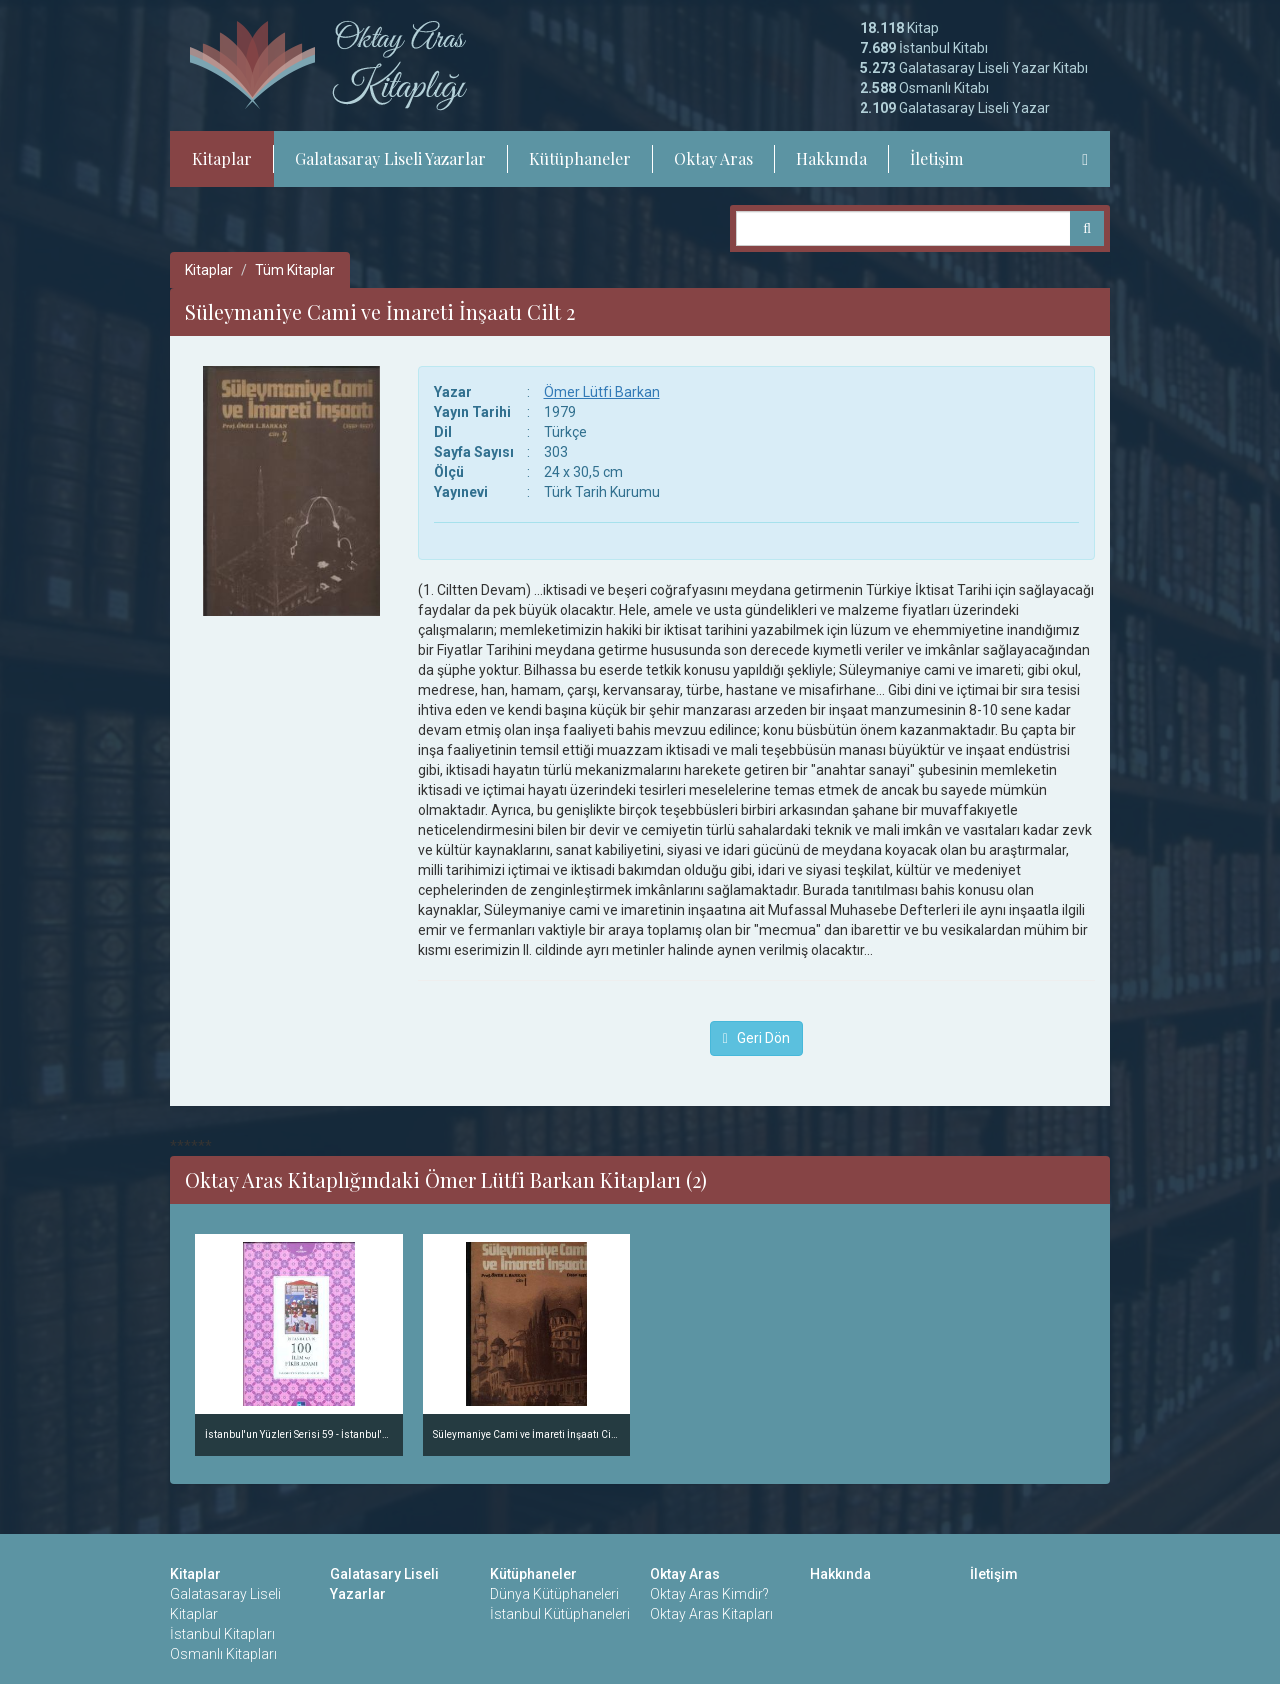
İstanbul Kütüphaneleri (560, 1614)
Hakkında (831, 158)
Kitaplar (222, 158)
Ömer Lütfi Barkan (602, 392)
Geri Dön (756, 1038)
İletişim (936, 158)
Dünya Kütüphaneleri (554, 1594)
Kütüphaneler (580, 158)
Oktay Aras (713, 158)
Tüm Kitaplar (295, 270)
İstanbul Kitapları (222, 1634)
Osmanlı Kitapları (223, 1654)
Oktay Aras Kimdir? (709, 1594)
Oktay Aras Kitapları (711, 1614)
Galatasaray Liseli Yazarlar (390, 158)
